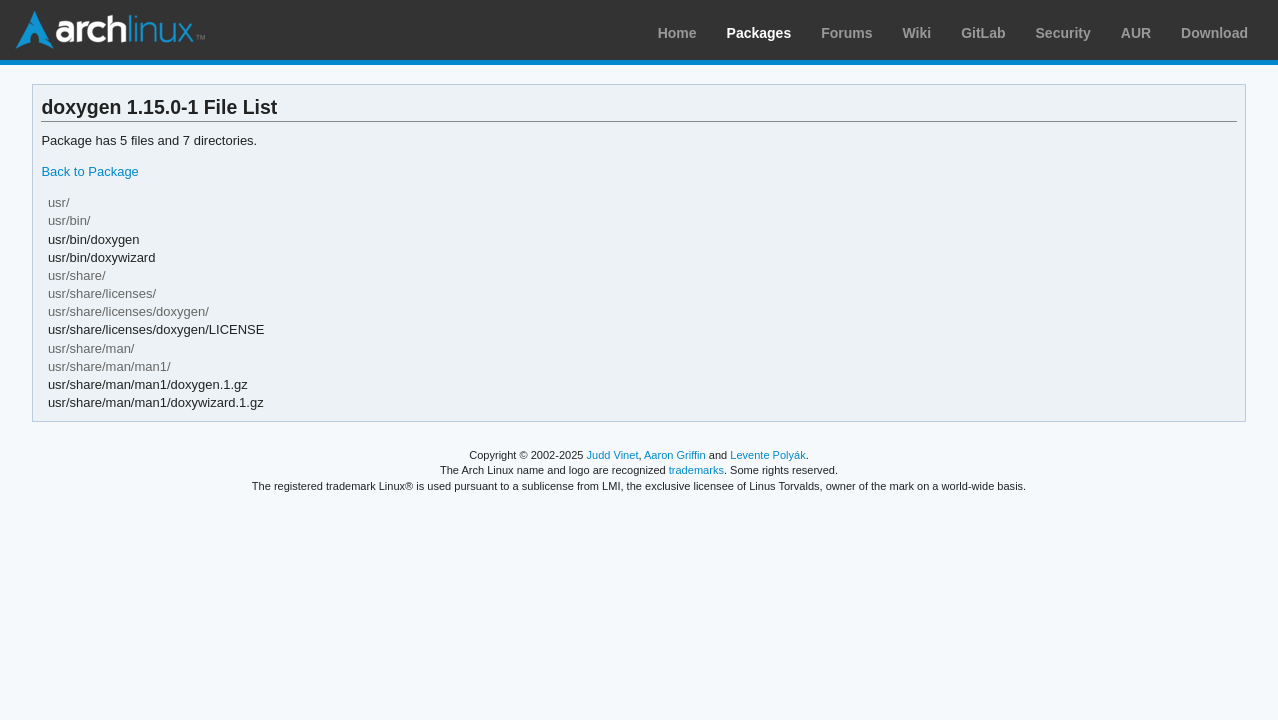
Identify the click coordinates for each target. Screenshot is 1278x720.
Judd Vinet (613, 455)
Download (1214, 33)
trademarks (696, 470)
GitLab (983, 33)
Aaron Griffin (675, 455)
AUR (1136, 33)
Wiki (917, 33)
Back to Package (89, 171)
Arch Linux (110, 30)
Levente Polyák (767, 455)
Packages (759, 33)
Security (1063, 33)
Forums (846, 33)
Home (677, 33)
